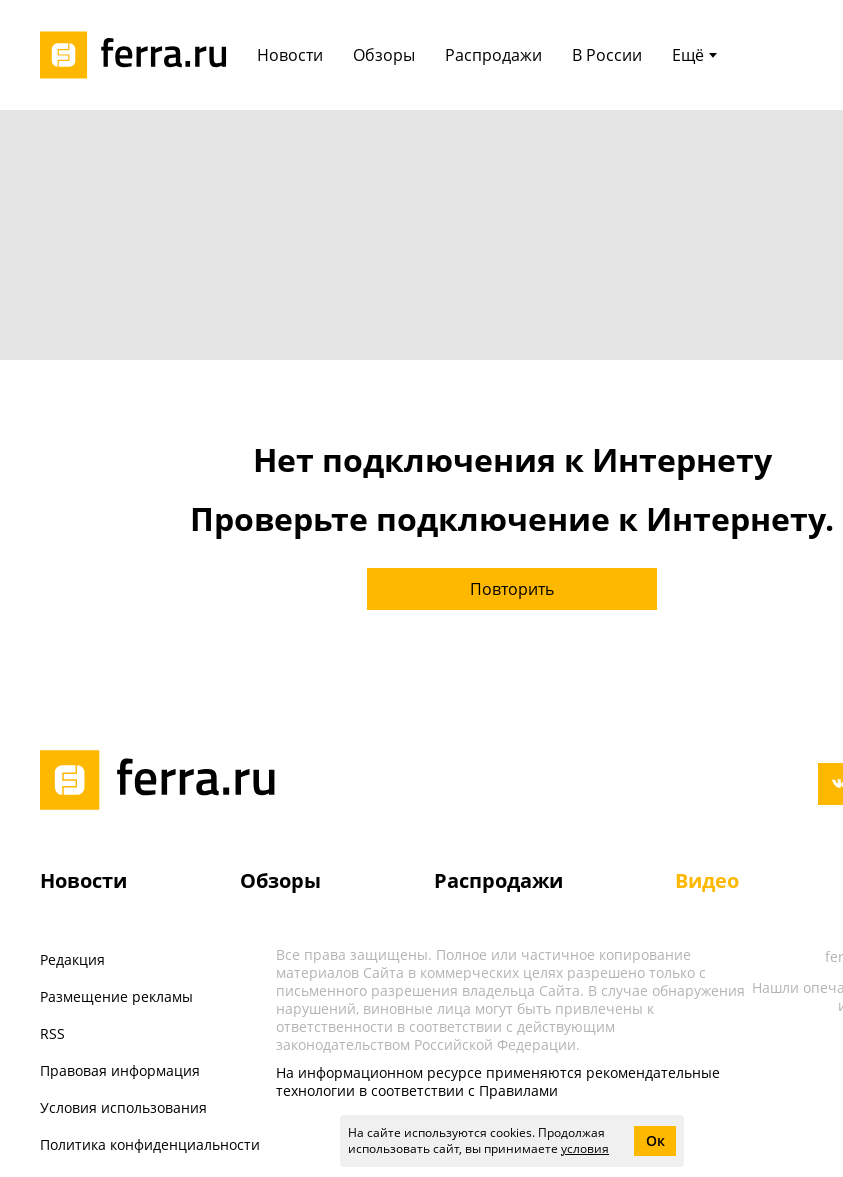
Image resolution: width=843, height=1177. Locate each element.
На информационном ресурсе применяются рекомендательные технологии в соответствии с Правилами (498, 1081)
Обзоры (280, 880)
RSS (52, 1033)
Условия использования (123, 1107)
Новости (83, 880)
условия (585, 1148)
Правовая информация (120, 1070)
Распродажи (498, 880)
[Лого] (140, 55)
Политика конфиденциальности (150, 1144)
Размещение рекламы (116, 996)
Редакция (72, 959)
